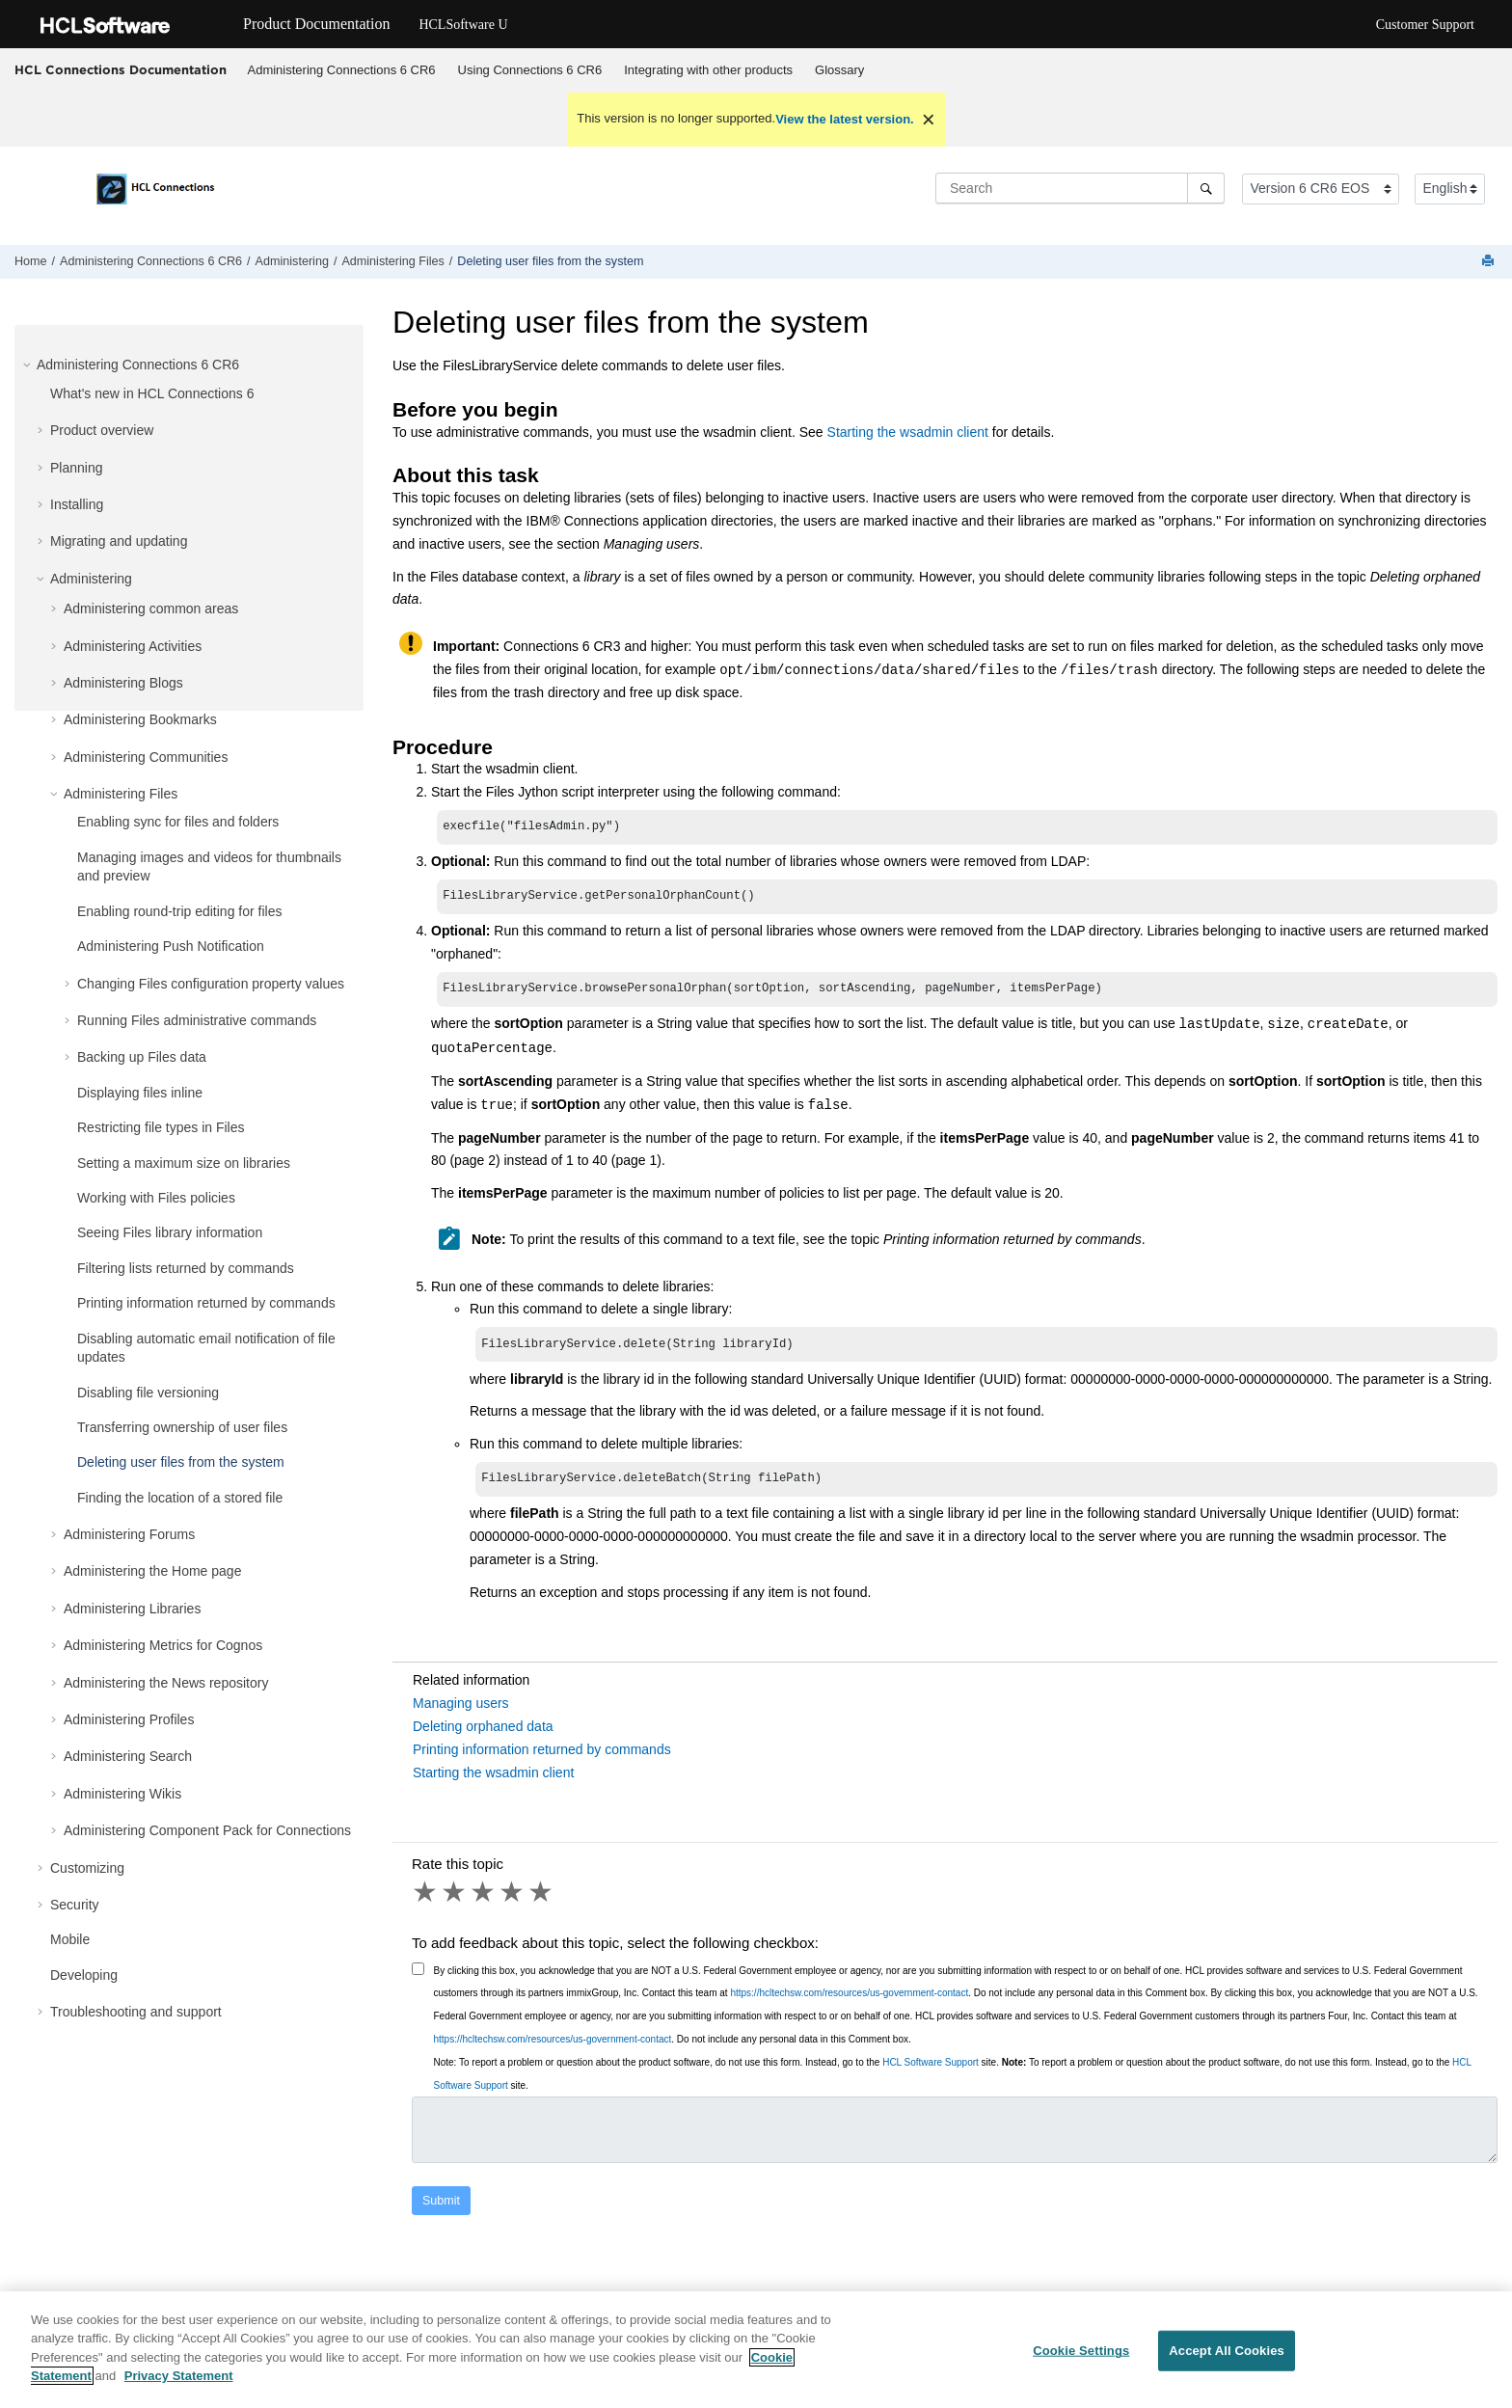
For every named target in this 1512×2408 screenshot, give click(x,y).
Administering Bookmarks (140, 719)
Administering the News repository (166, 1683)
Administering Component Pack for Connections (207, 1830)
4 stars (513, 1901)
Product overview (101, 430)
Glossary (839, 70)
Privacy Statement (178, 2385)
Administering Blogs (123, 682)
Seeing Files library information (169, 1232)
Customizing (87, 1868)
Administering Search (128, 1756)
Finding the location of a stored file (180, 1497)
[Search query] (1080, 188)
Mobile (70, 1939)
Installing (76, 504)
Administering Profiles (129, 1719)
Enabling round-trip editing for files (179, 911)
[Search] (1206, 188)
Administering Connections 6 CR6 (342, 70)
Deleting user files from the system (550, 261)
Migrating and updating (118, 541)
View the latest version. (844, 119)
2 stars (455, 1901)
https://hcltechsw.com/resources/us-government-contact (849, 2002)
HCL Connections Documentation (120, 69)
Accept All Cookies (1226, 2359)
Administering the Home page (152, 1571)
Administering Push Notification (170, 946)
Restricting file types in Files (161, 1127)
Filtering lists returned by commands (185, 1268)
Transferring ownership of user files (182, 1427)
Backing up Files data (141, 1057)
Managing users (461, 1712)
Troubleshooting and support (136, 2011)
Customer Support (1425, 24)
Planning (76, 467)
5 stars (541, 1901)
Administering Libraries (132, 1608)
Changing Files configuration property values (210, 983)
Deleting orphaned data (483, 1736)
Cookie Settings (1081, 2359)
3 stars (484, 1901)
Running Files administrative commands (196, 1020)
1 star (426, 1901)
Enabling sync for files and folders (178, 821)
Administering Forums (129, 1534)
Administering (292, 261)
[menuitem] (341, 70)
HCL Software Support (930, 2072)
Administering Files (392, 261)
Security (74, 1904)
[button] (29, 364)
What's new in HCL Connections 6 (152, 393)
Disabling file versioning (148, 1392)
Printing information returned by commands (206, 1303)
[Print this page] (1489, 262)
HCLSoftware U (462, 24)
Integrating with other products (708, 70)
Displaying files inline (139, 1092)
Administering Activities (133, 646)
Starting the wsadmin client (907, 432)
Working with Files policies (156, 1197)
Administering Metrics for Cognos (163, 1645)
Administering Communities (146, 757)
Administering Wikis (122, 1793)
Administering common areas (151, 608)
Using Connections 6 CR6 (530, 70)
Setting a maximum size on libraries (183, 1163)
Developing (84, 1975)
